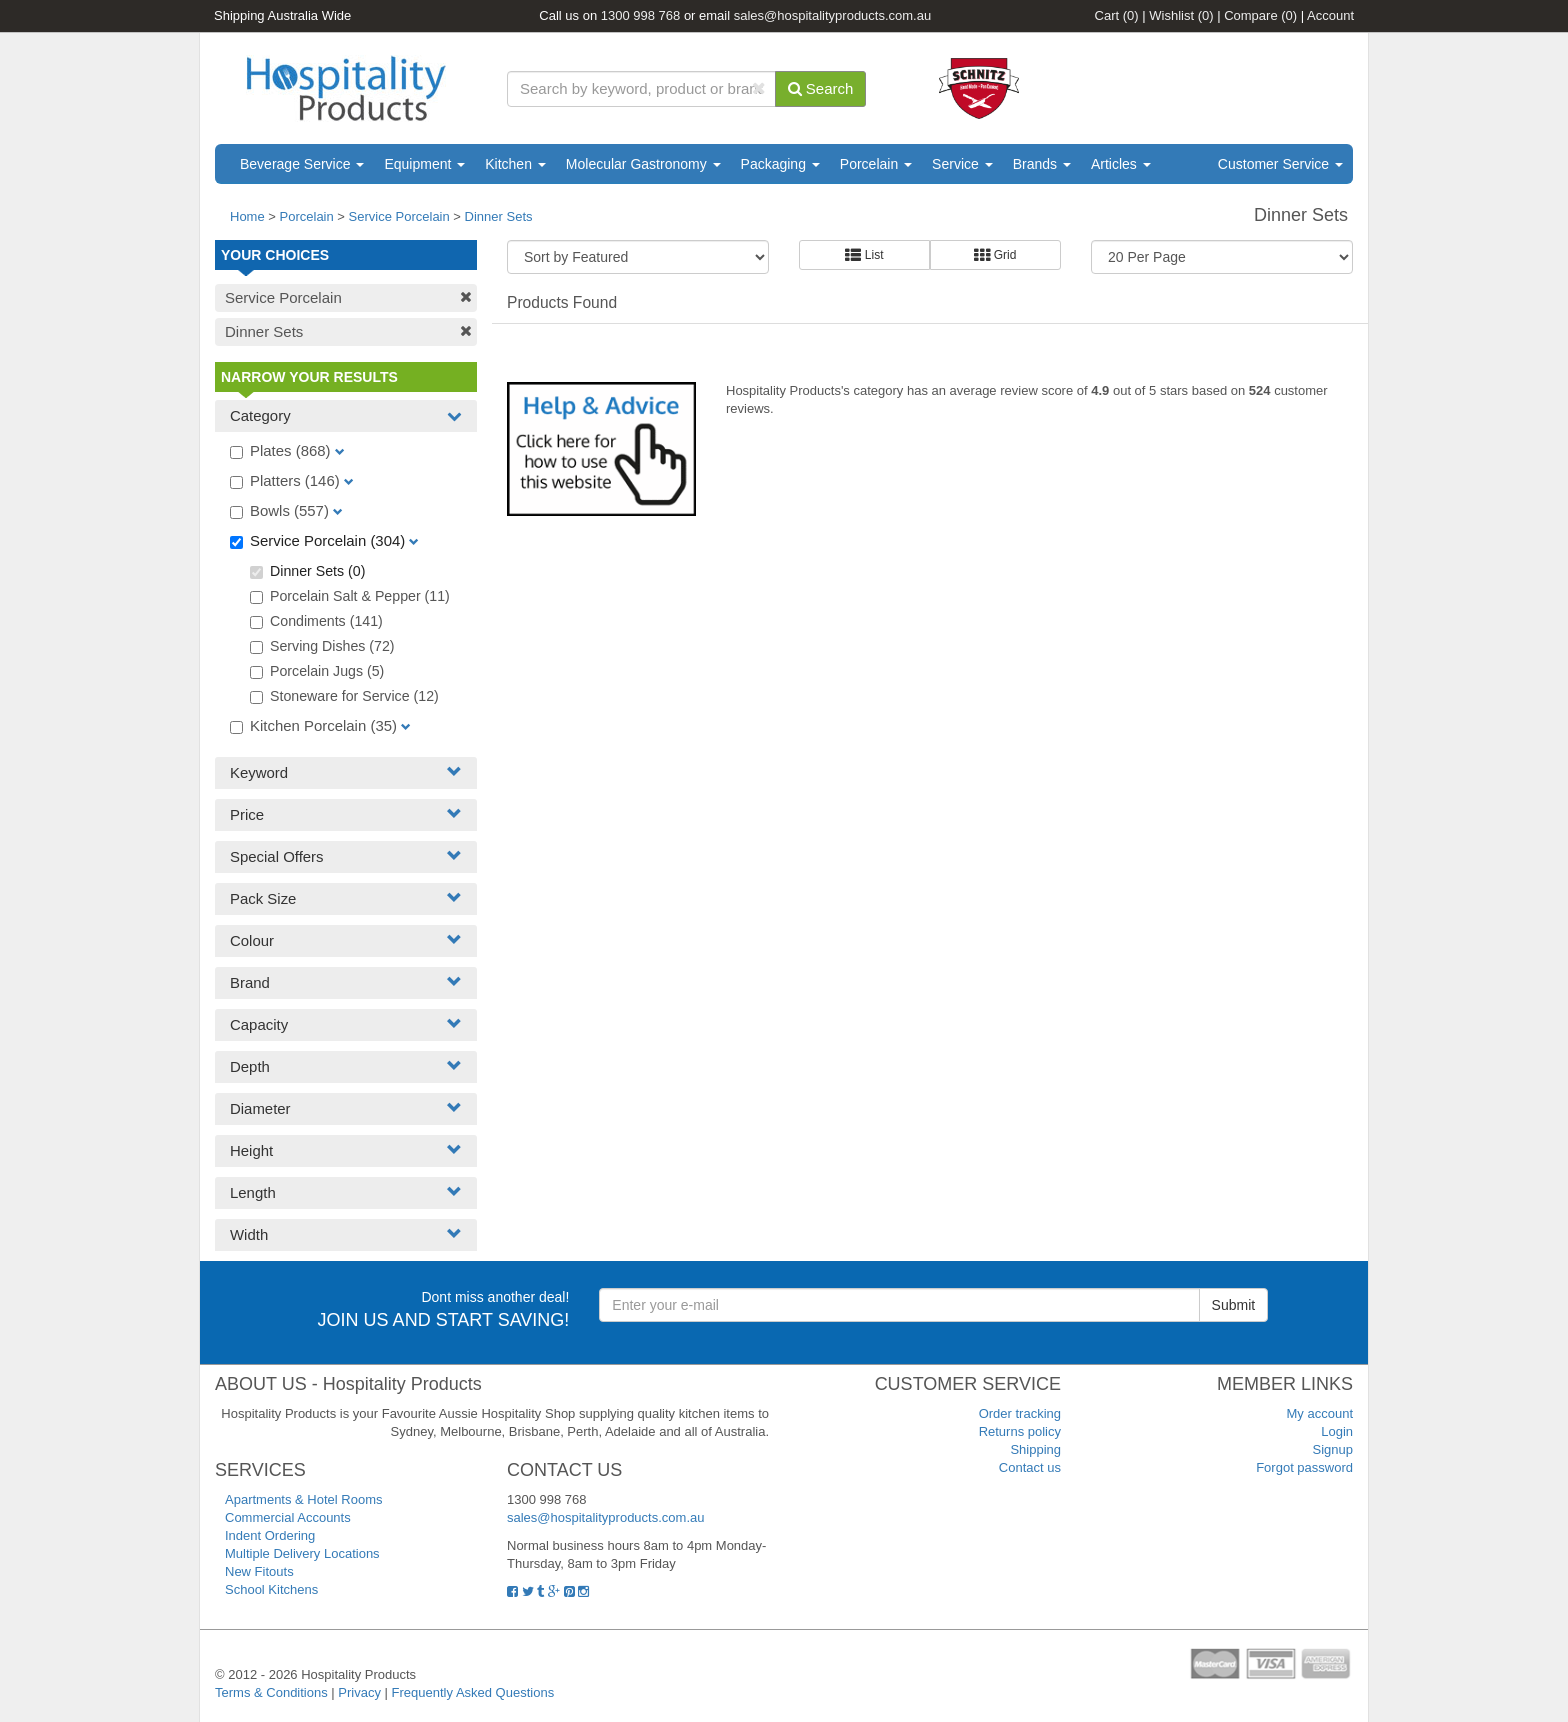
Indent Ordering (270, 1535)
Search (821, 88)
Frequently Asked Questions (473, 1692)
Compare (1260, 15)
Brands (1042, 164)
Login (1337, 1431)
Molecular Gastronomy (643, 164)
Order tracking (1020, 1413)
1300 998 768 (641, 15)
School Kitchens (271, 1589)
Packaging (780, 164)
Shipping (1035, 1449)
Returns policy (1020, 1431)
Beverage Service (302, 164)
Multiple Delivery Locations (302, 1553)
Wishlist (1181, 15)
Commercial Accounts (288, 1517)
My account (1320, 1413)
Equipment (424, 164)
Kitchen (515, 164)
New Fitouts (259, 1571)
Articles (1121, 164)
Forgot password (1304, 1467)
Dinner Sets (499, 216)
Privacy (359, 1692)
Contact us (1030, 1467)
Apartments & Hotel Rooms (304, 1499)
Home (247, 216)
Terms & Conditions (271, 1692)
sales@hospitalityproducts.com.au (832, 15)
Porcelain (876, 164)
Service (962, 164)
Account (1330, 15)
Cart (1117, 15)
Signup (1333, 1449)
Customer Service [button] (1280, 164)
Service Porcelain (399, 216)
